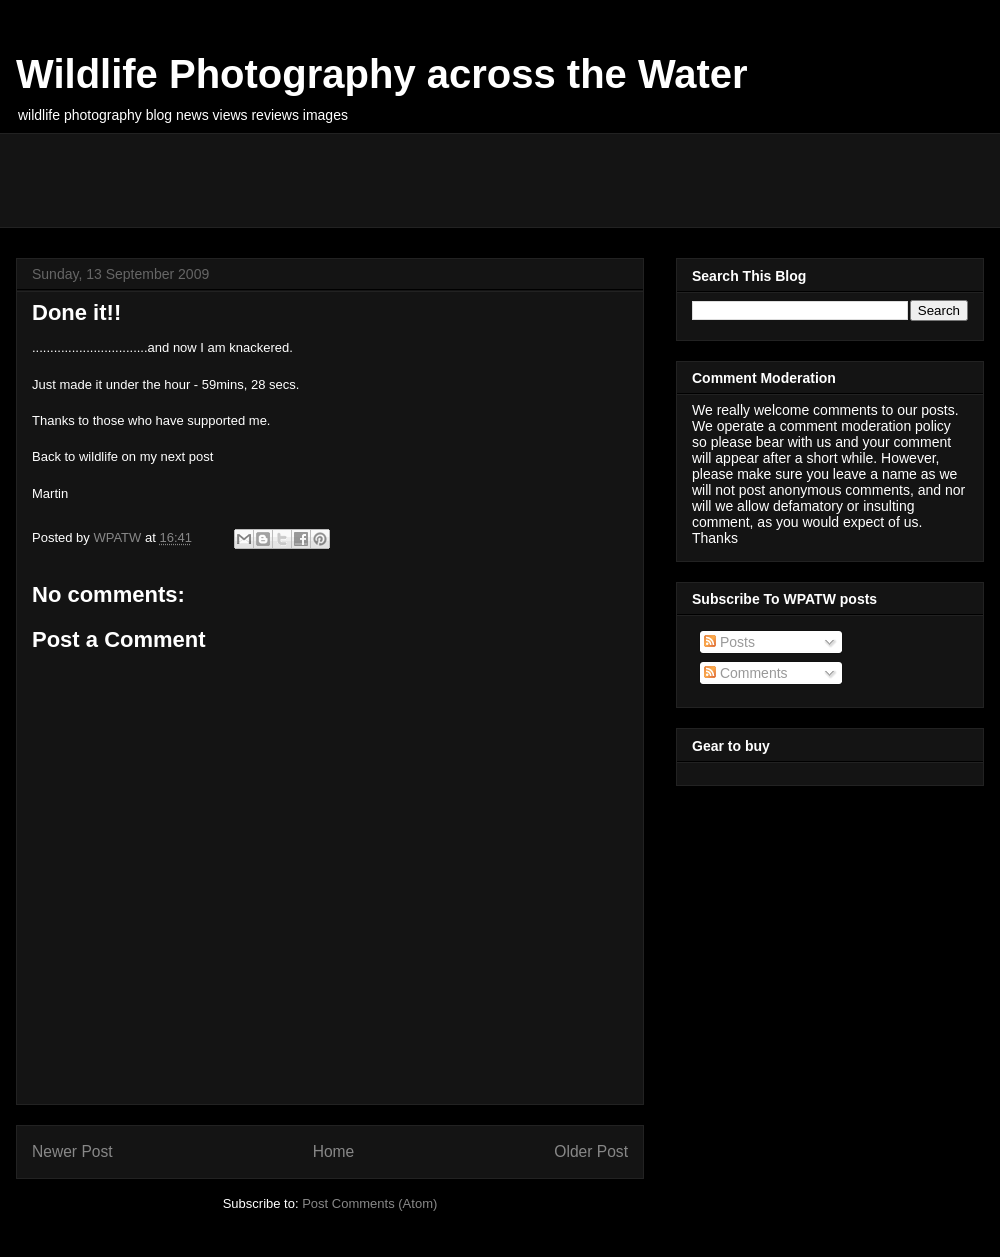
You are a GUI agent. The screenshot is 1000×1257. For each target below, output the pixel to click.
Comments (746, 673)
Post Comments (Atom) (369, 1203)
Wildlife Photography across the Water (382, 74)
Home (334, 1151)
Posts (729, 642)
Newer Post (72, 1151)
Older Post (591, 1151)
